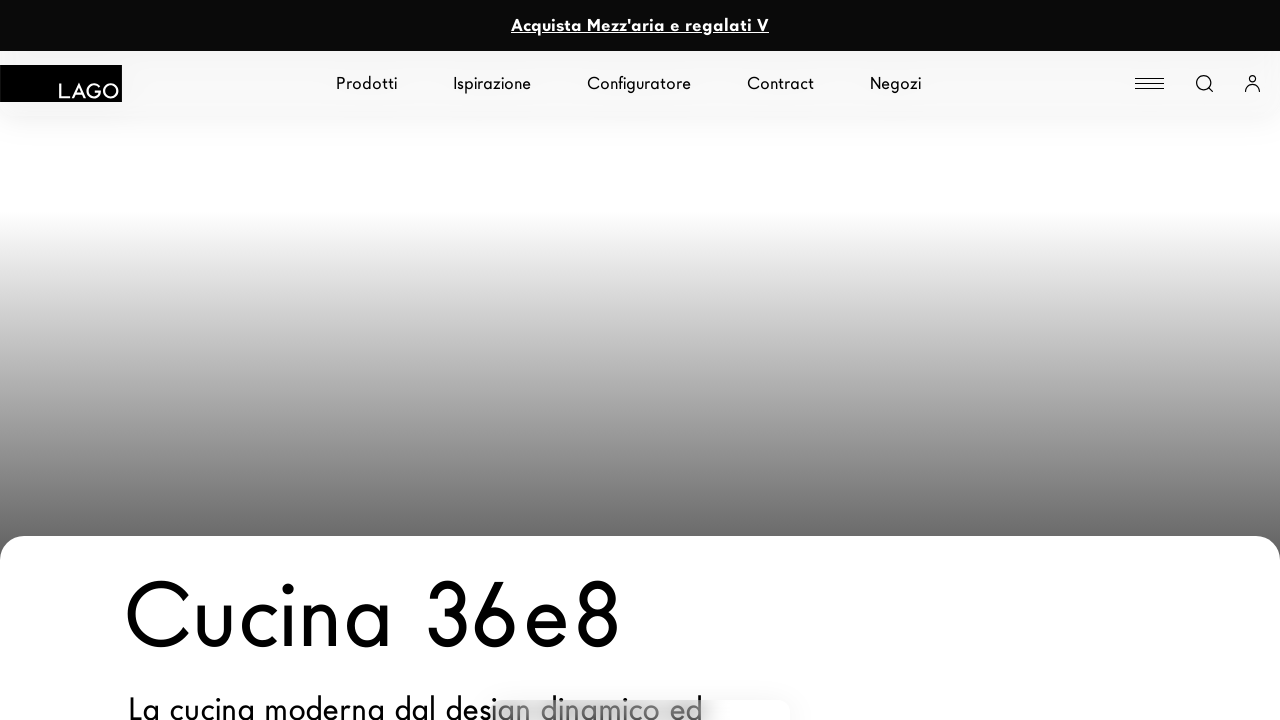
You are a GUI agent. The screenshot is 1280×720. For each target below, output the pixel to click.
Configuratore (639, 83)
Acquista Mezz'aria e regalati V (640, 25)
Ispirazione (492, 83)
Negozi (895, 83)
